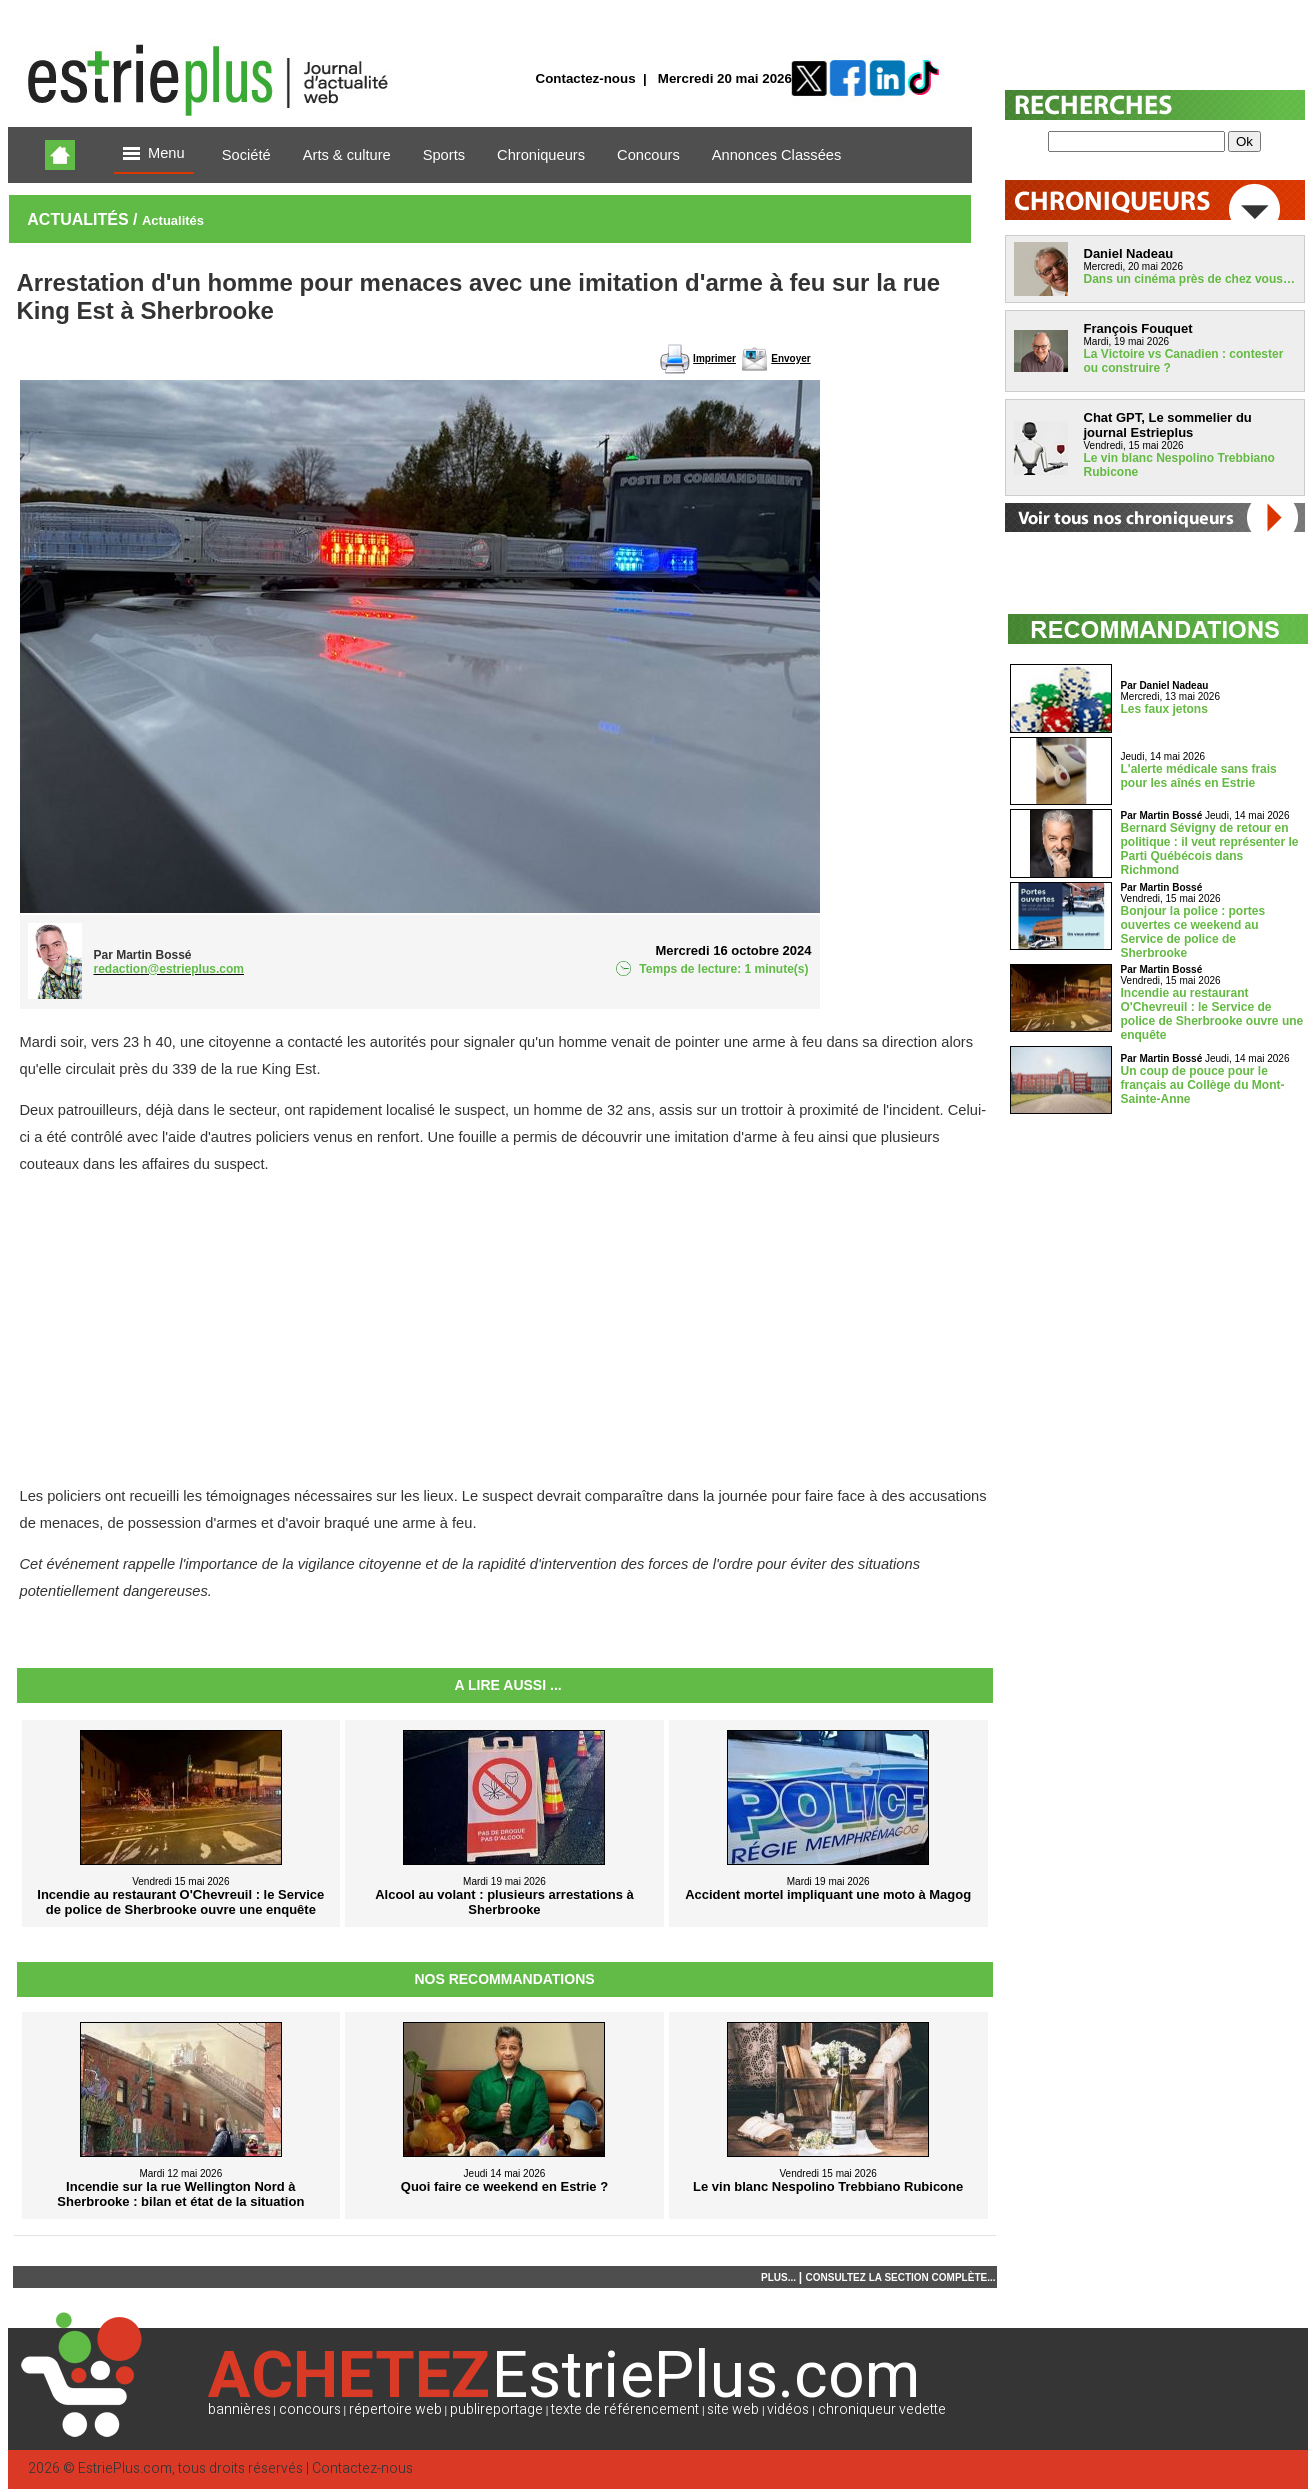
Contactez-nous (586, 78)
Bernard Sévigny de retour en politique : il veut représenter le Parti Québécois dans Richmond (1210, 849)
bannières (239, 2409)
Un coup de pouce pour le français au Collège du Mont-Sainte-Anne (1203, 1085)
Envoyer (790, 358)
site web (733, 2409)
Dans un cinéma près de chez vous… (1189, 279)
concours (310, 2409)
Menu (154, 154)
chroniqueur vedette (882, 2409)
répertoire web (395, 2409)
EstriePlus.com (125, 2468)
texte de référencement (625, 2409)
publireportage (496, 2409)
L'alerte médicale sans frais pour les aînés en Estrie (1199, 776)
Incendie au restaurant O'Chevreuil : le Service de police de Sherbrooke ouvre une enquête (1212, 1014)
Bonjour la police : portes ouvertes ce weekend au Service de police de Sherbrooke (1193, 932)
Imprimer (714, 358)
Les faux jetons (1164, 709)
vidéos (788, 2409)
